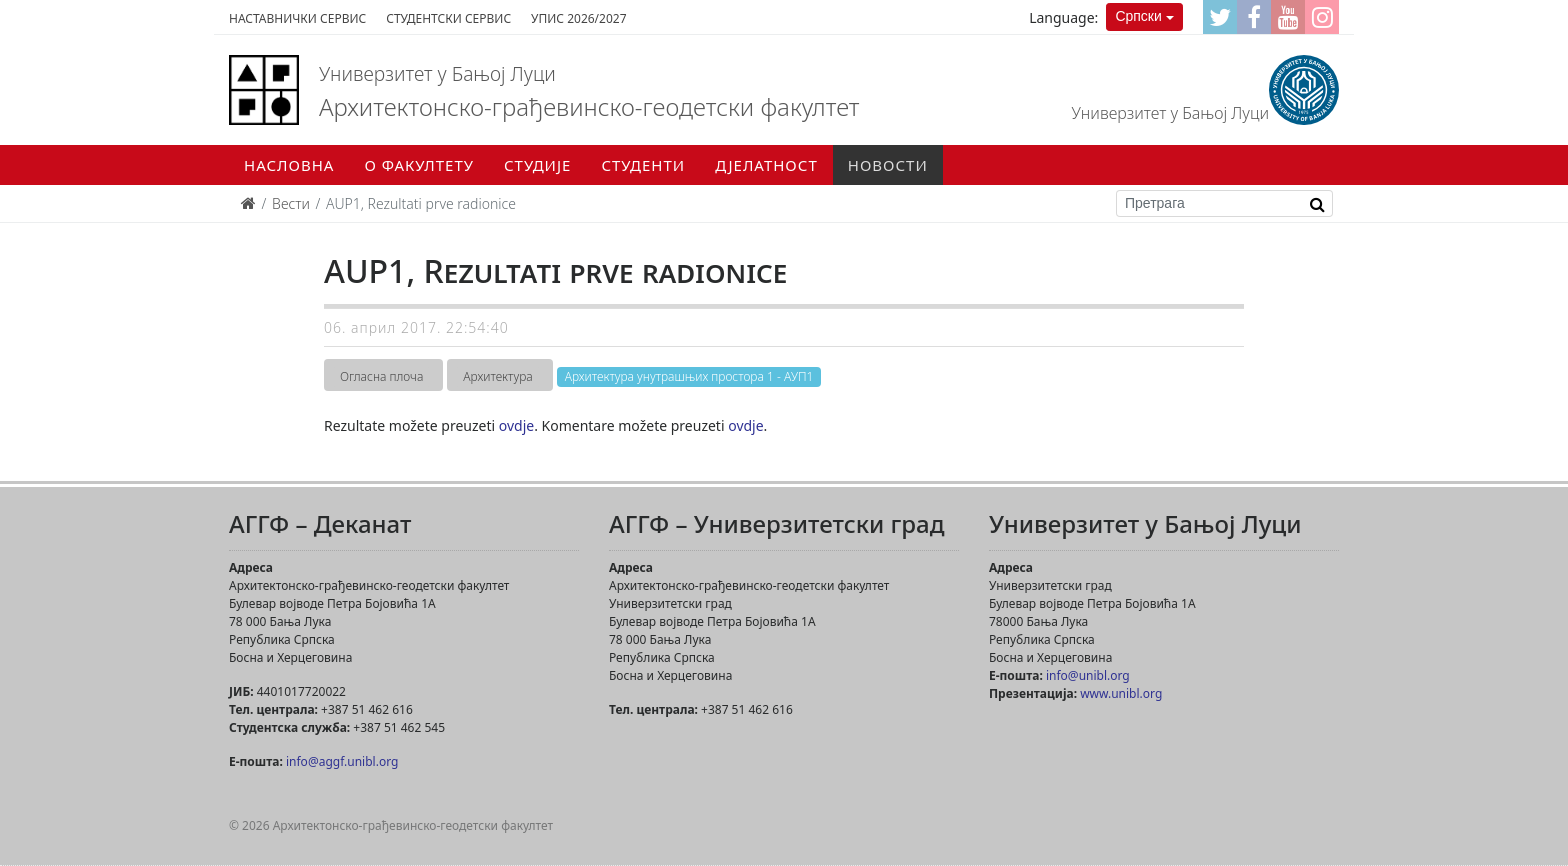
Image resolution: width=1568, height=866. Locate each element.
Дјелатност (766, 165)
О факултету (419, 165)
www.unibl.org (1121, 693)
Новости (888, 165)
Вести (291, 203)
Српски (1138, 16)
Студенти (643, 165)
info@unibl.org (1088, 675)
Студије (537, 165)
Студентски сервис (448, 18)
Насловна (289, 165)
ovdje (516, 425)
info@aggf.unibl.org (342, 761)
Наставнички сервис (297, 18)
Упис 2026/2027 (578, 18)
